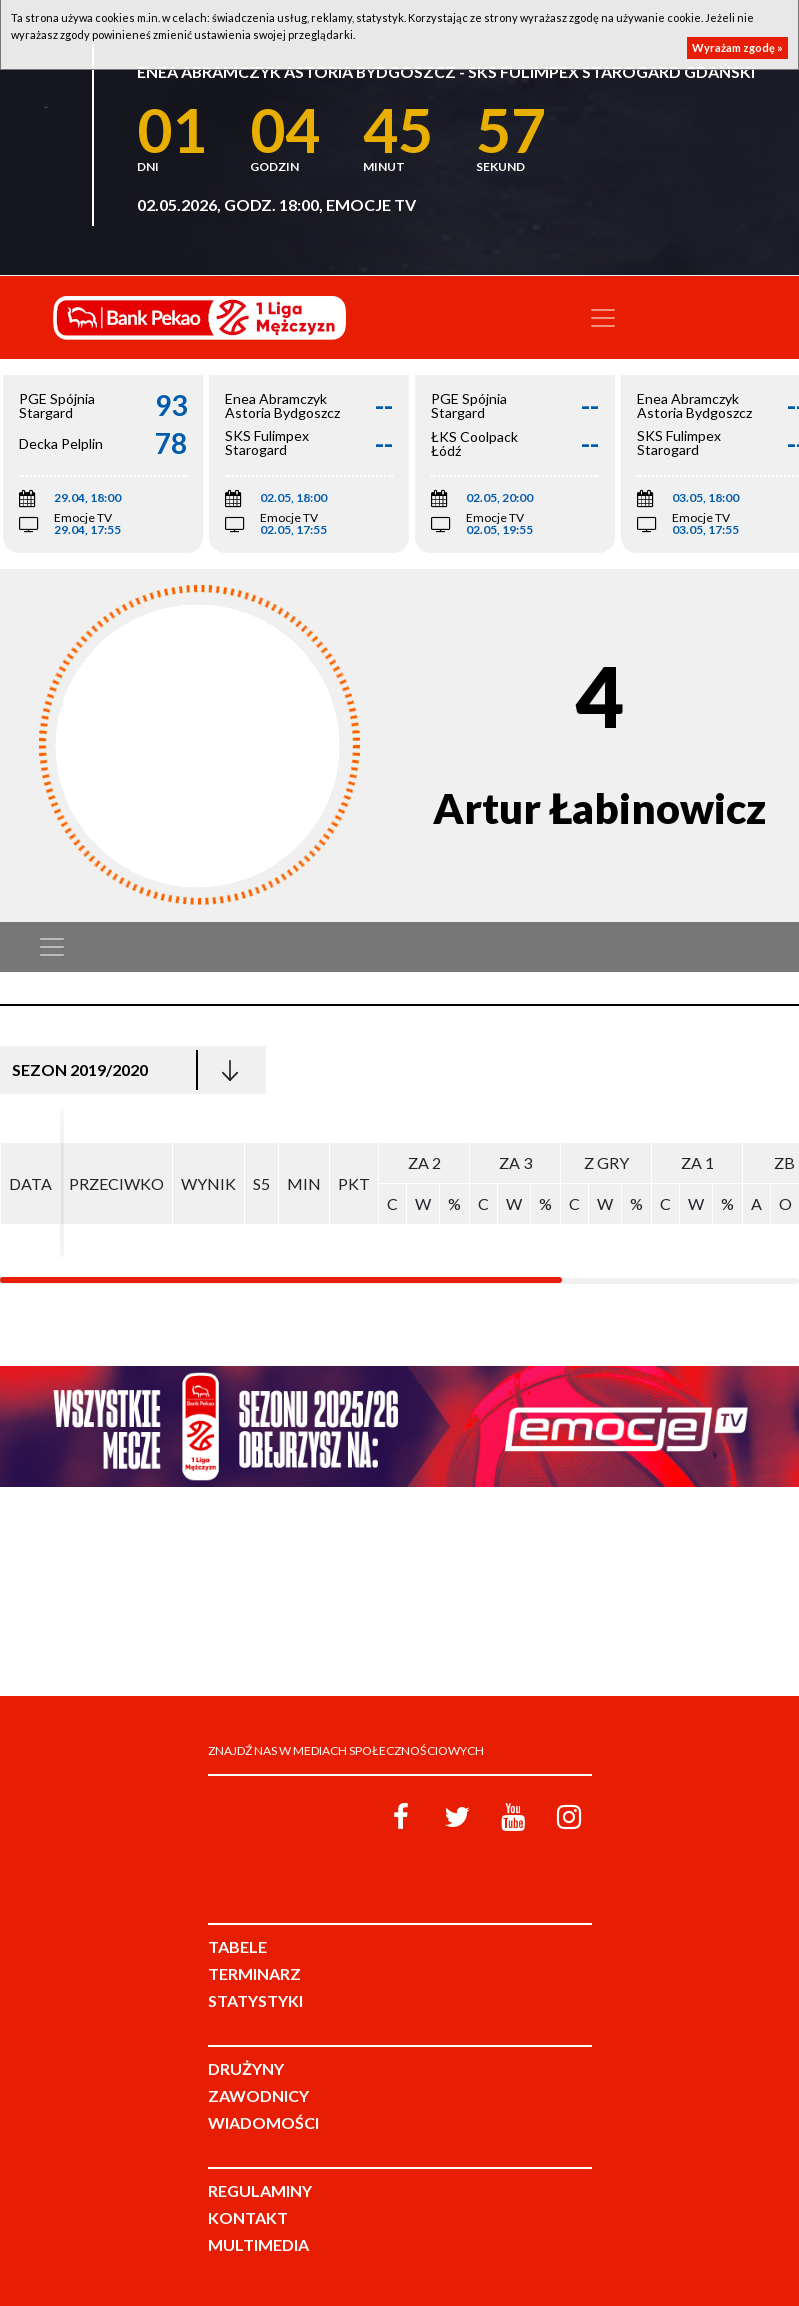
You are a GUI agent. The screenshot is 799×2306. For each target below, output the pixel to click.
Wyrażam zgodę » (737, 47)
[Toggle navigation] (603, 318)
